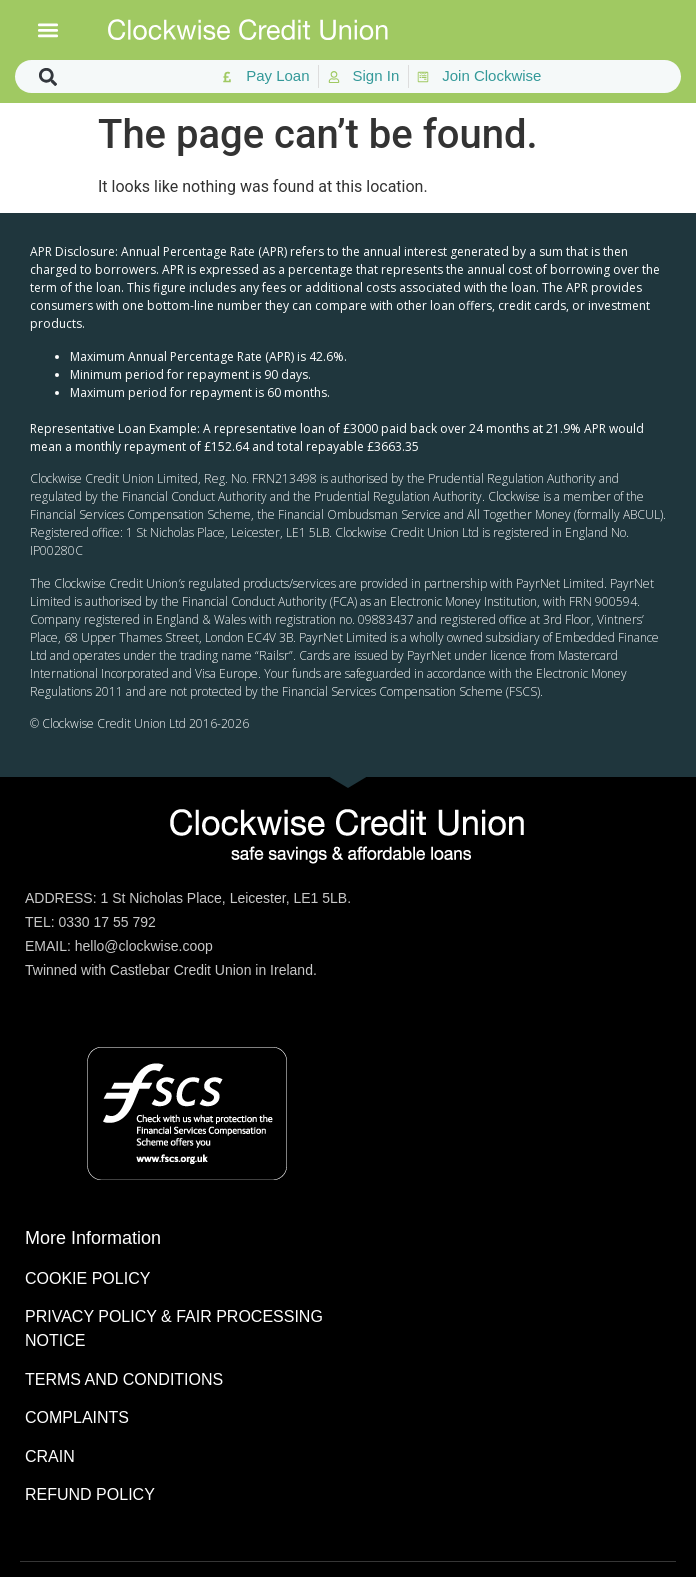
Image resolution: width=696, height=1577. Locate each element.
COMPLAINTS (77, 1417)
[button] (48, 30)
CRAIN (50, 1456)
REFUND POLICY (90, 1494)
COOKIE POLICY (87, 1278)
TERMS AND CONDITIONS (124, 1379)
